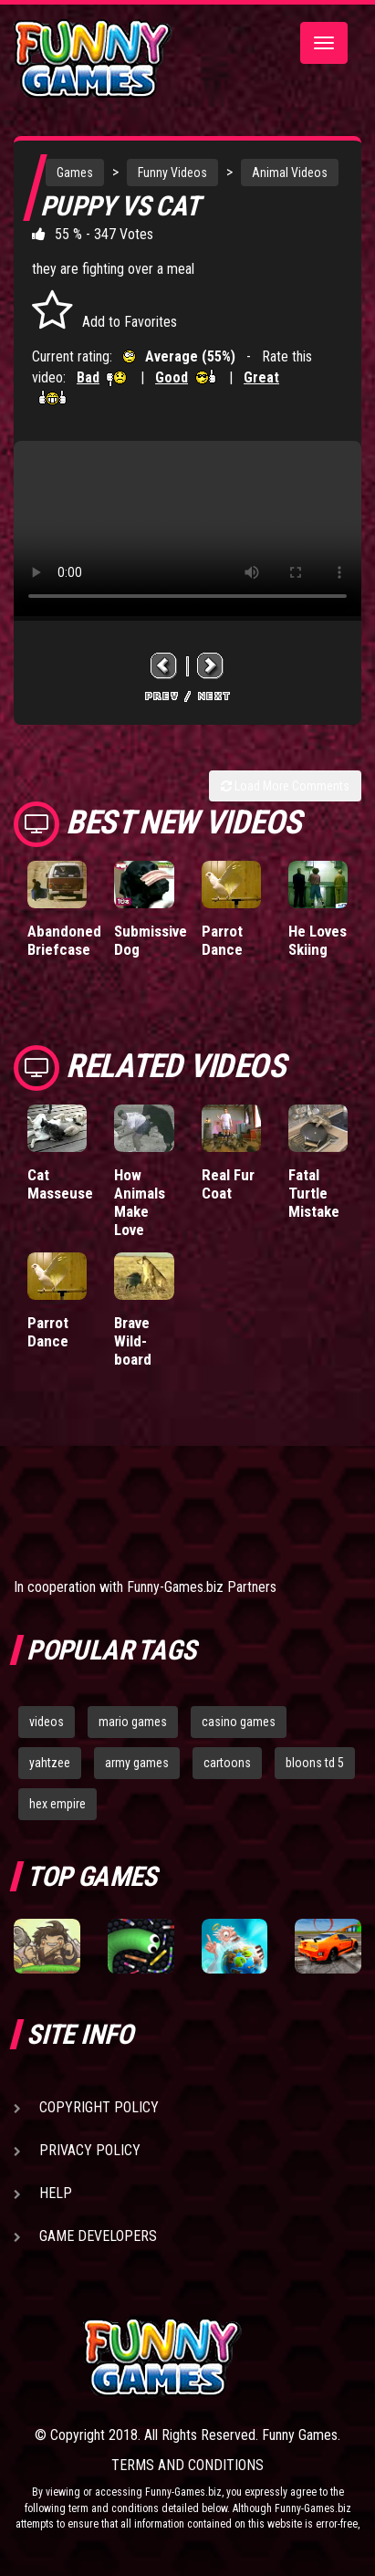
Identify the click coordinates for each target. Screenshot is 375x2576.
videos (46, 1721)
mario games (133, 1721)
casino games (239, 1721)
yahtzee (49, 1762)
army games (137, 1762)
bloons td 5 (315, 1762)
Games (75, 172)
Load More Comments (285, 786)
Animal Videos (290, 172)
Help (55, 2193)
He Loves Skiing (317, 940)
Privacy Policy (90, 2150)
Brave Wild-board (132, 1341)
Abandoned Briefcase (64, 940)
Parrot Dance (222, 940)
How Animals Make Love (139, 1202)
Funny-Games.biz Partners (201, 1587)
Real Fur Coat (228, 1184)
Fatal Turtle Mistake (313, 1193)
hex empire (57, 1803)
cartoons (227, 1762)
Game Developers (98, 2236)
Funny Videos (172, 172)
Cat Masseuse (60, 1184)
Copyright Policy (99, 2107)
